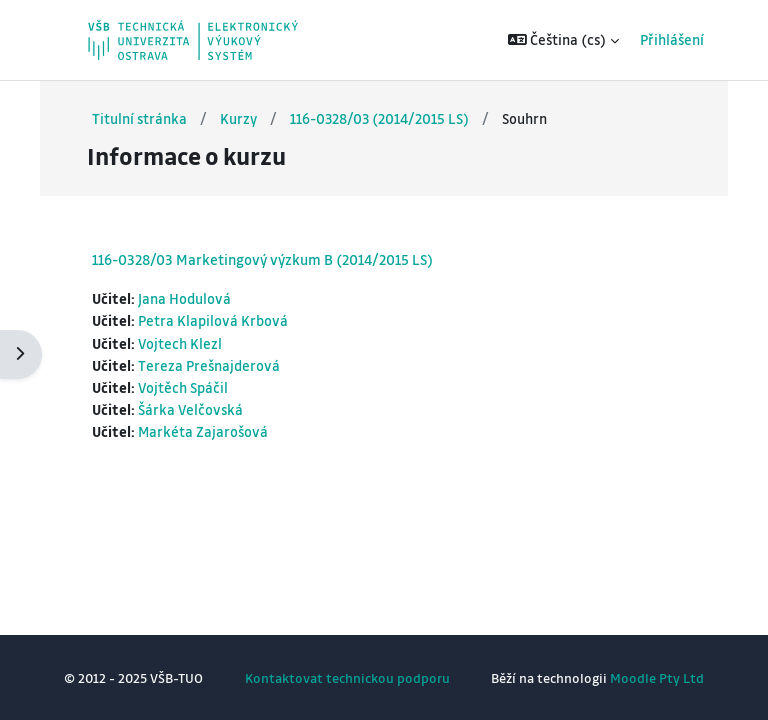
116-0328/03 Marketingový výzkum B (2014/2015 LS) (262, 259)
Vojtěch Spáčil (183, 387)
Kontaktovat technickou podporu (347, 677)
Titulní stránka (139, 118)
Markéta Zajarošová (203, 431)
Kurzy (238, 118)
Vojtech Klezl (180, 343)
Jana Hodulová (184, 298)
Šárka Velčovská (190, 409)
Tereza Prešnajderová (209, 365)
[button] (564, 40)
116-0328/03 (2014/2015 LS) (379, 118)
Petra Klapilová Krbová (213, 320)
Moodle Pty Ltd (657, 677)
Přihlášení (672, 39)
